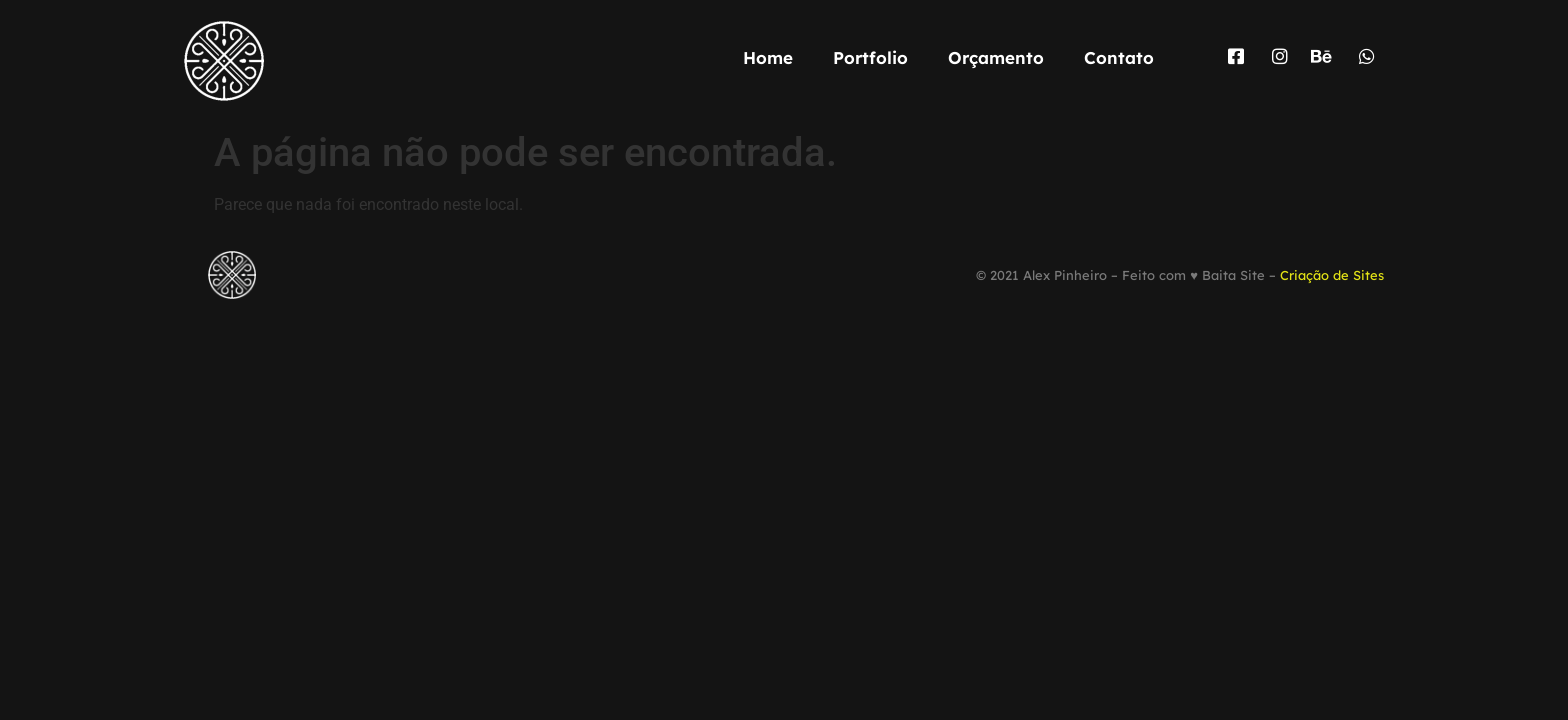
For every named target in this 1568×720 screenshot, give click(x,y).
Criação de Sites (1332, 275)
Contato (1119, 57)
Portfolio (870, 57)
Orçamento (996, 57)
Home (768, 57)
